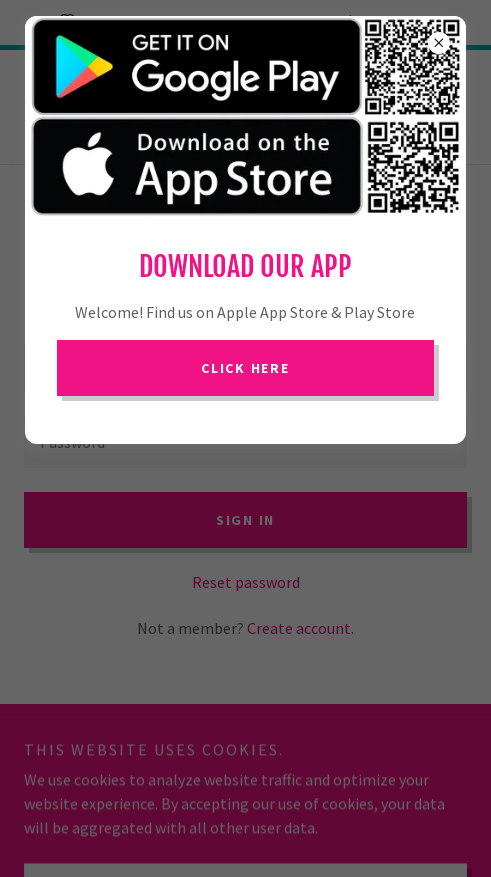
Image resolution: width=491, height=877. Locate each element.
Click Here (245, 368)
